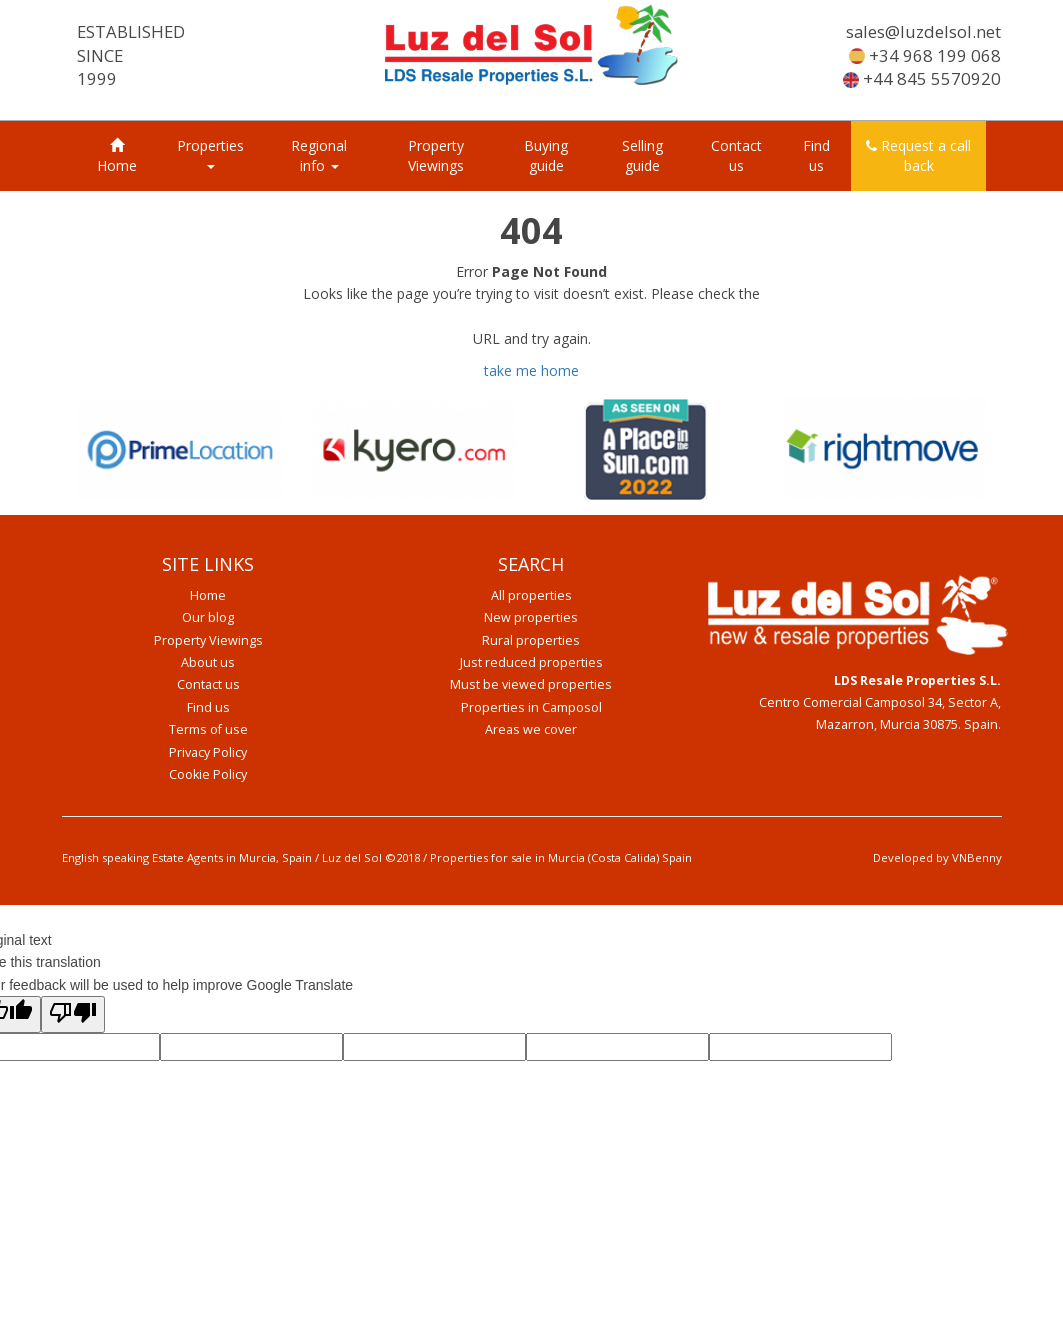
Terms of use (208, 729)
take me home (531, 370)
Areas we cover (531, 729)
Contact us (736, 155)
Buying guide (546, 155)
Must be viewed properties (531, 684)
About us (208, 662)
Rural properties (531, 640)
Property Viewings (436, 155)
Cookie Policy (208, 774)
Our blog (208, 617)
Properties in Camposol (531, 707)
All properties (531, 595)
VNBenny (977, 857)
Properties (210, 152)
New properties (531, 617)
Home (117, 156)
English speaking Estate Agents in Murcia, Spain (187, 857)
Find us (816, 155)
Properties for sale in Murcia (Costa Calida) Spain (561, 857)
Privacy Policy (208, 752)
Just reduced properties (531, 662)
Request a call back (918, 155)
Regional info (319, 155)
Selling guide (642, 155)
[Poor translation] (73, 1014)
